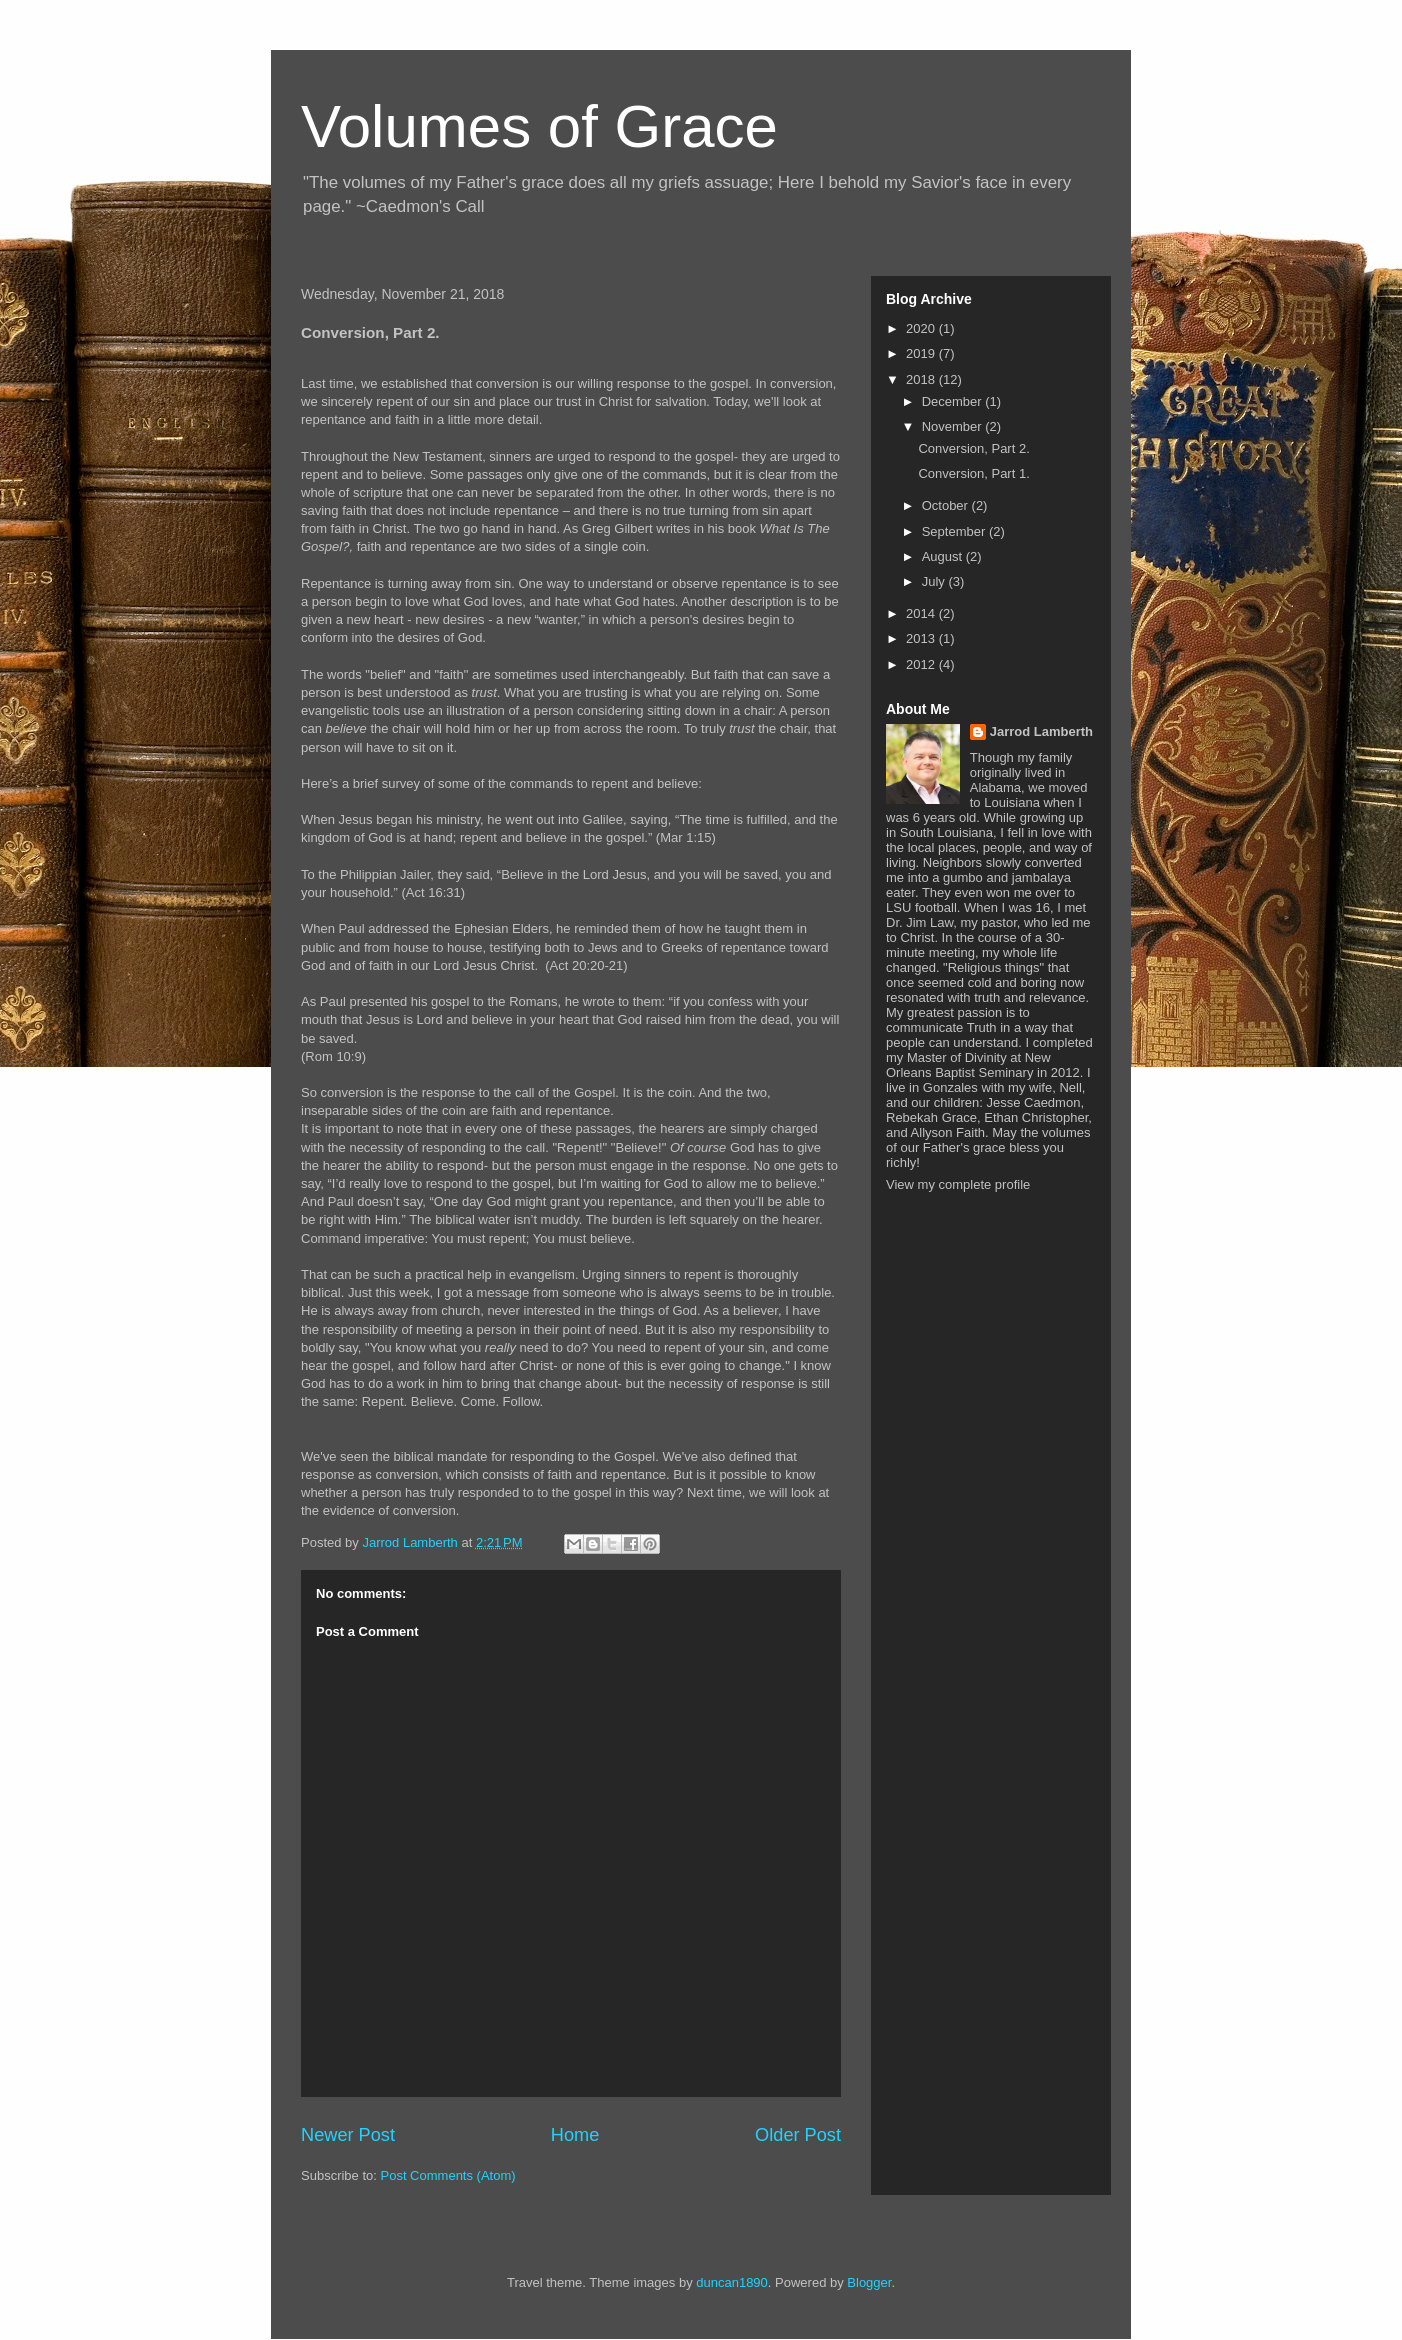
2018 (922, 379)
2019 (922, 353)
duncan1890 (732, 2282)
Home (575, 2135)
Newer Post (348, 2135)
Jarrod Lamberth (1041, 731)
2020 (922, 328)
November (954, 426)
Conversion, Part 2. (973, 448)
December (954, 401)
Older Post (798, 2135)
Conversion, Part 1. (973, 473)
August (944, 556)
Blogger (869, 2282)
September (955, 531)
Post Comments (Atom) (448, 2175)
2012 (922, 664)
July (935, 581)
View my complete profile (958, 1184)
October (947, 505)
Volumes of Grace (539, 126)
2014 (922, 613)
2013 (922, 638)
